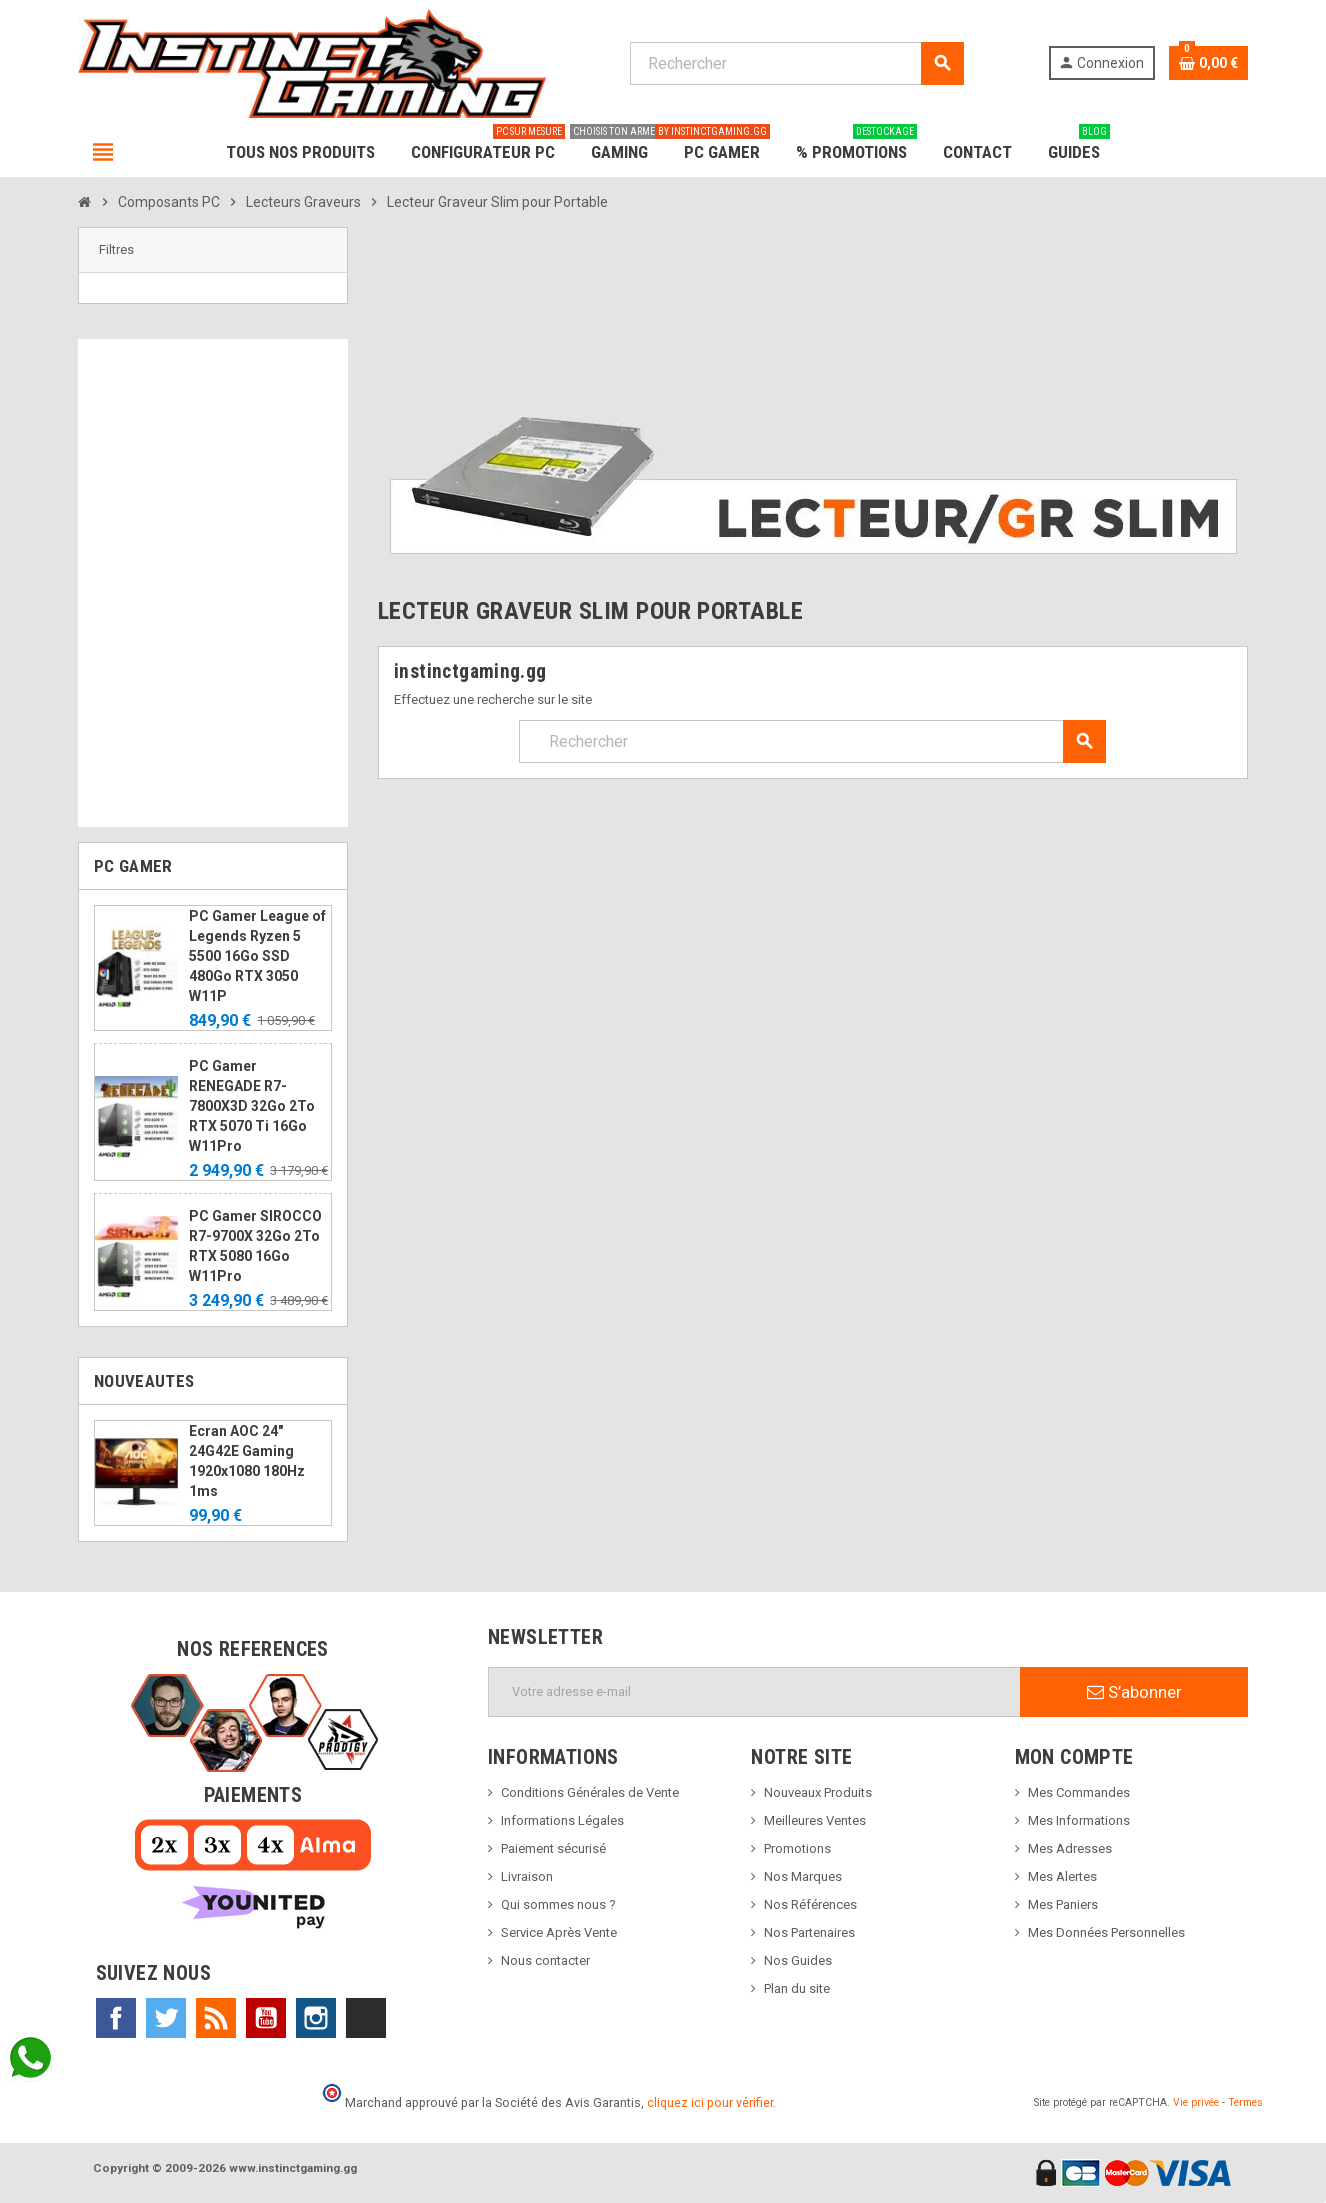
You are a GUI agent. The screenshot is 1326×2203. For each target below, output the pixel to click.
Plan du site (797, 1988)
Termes (1245, 2102)
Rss (216, 2018)
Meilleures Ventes (815, 1820)
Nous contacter (545, 1960)
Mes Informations (1079, 1820)
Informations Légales (562, 1820)
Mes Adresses (1070, 1848)
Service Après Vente (559, 1932)
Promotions (797, 1848)
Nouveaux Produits (818, 1792)
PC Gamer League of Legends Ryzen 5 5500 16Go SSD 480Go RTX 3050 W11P (257, 956)
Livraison (527, 1876)
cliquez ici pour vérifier (710, 2102)
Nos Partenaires (809, 1932)
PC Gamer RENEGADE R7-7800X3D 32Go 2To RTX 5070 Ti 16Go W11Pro (252, 1106)
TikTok (366, 2018)
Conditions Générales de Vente (590, 1792)
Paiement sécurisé (553, 1848)
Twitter (166, 2018)
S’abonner (1134, 1692)
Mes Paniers (1063, 1904)
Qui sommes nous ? (558, 1904)
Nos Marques (803, 1876)
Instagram (316, 2018)
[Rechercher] (796, 63)
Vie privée (1196, 2102)
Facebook (116, 2018)
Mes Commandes (1079, 1792)
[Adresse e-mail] (754, 1692)
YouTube (266, 2018)
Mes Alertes (1062, 1876)
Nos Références (810, 1904)
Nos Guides (798, 1960)
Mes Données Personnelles (1106, 1932)
